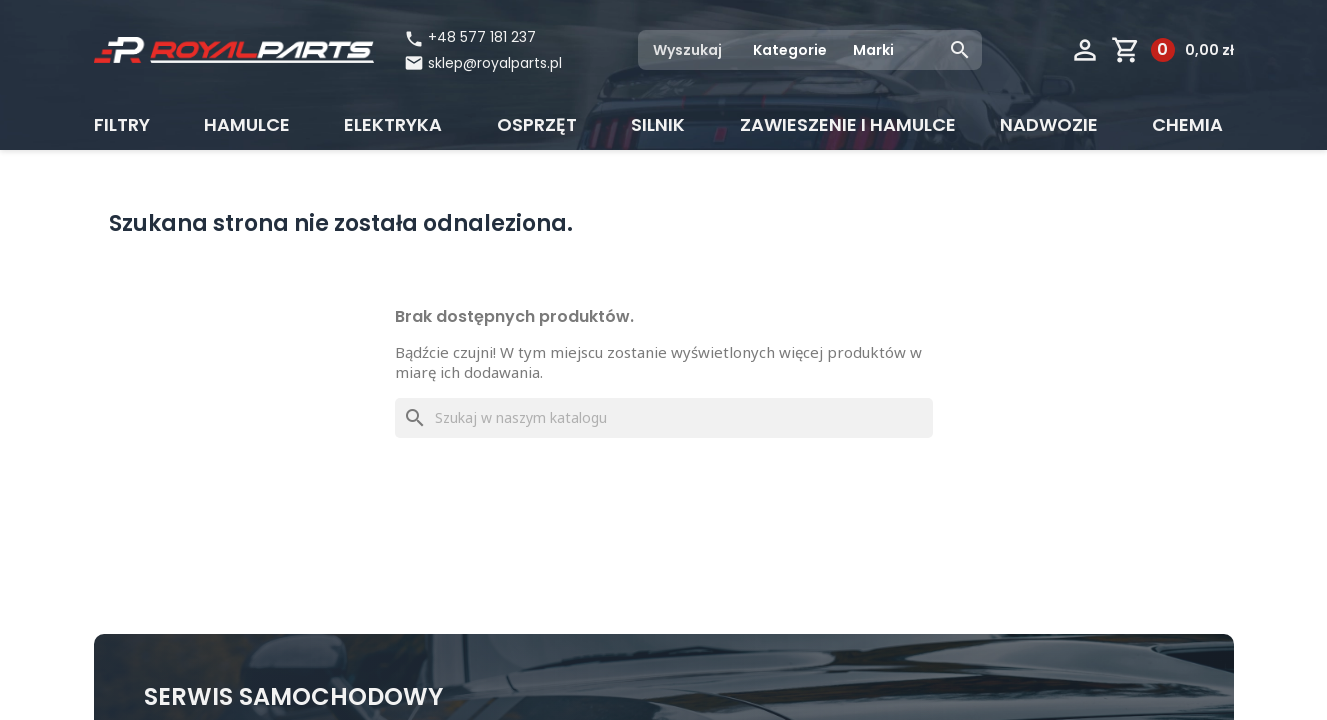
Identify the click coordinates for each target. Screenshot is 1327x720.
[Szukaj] (664, 418)
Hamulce (247, 124)
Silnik (658, 124)
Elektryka (393, 124)
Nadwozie (1049, 124)
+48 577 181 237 (470, 37)
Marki (873, 50)
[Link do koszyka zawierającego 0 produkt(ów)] (1172, 50)
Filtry (122, 124)
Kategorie (790, 50)
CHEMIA (1187, 124)
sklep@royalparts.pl (495, 63)
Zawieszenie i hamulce (848, 124)
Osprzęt (537, 124)
